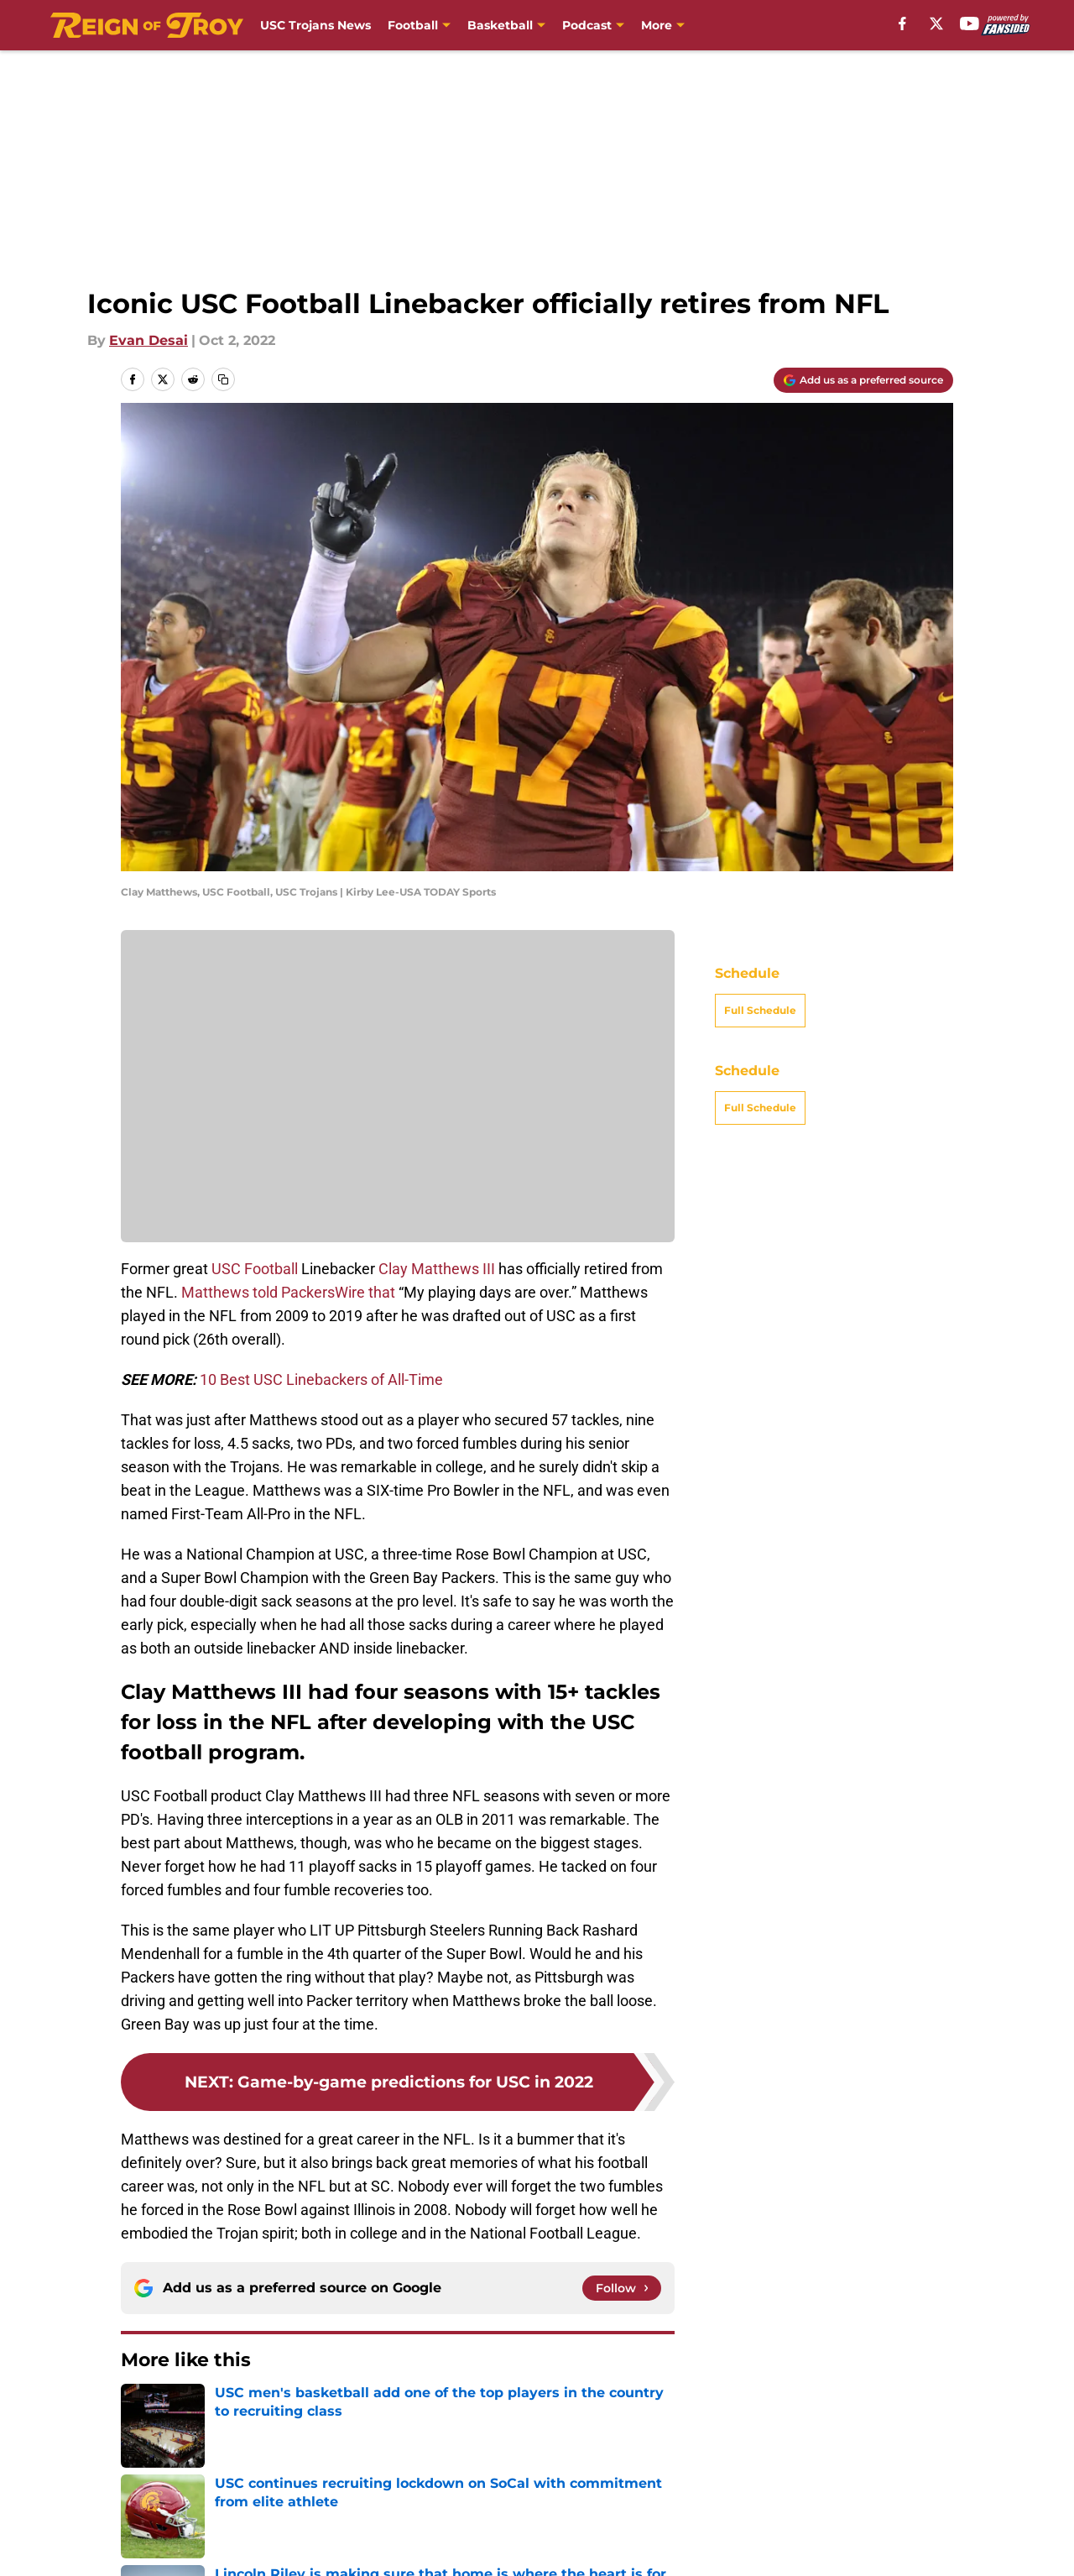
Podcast (587, 25)
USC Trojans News (315, 25)
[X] (936, 23)
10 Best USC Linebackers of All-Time (321, 1379)
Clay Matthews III (436, 1269)
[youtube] (969, 23)
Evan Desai (148, 340)
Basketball (500, 25)
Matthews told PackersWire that (288, 1292)
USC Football (254, 1269)
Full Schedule (760, 1010)
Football (413, 25)
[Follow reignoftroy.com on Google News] (621, 2288)
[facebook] (902, 23)
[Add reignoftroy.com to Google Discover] (863, 380)
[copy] (223, 379)
